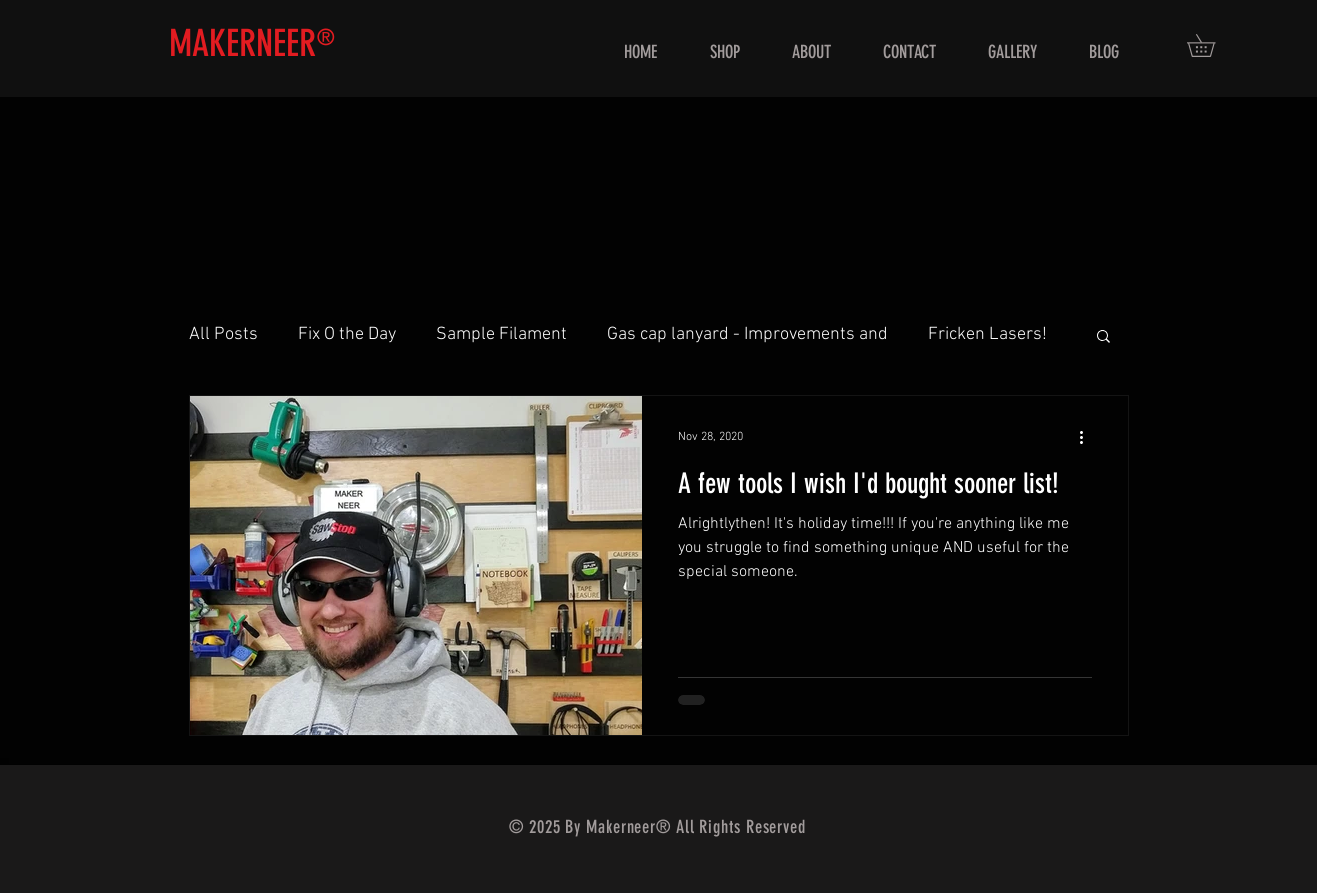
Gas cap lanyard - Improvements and (747, 334)
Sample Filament (501, 334)
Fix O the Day (347, 334)
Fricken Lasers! (987, 334)
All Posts (223, 334)
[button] (1212, 45)
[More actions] (1089, 437)
